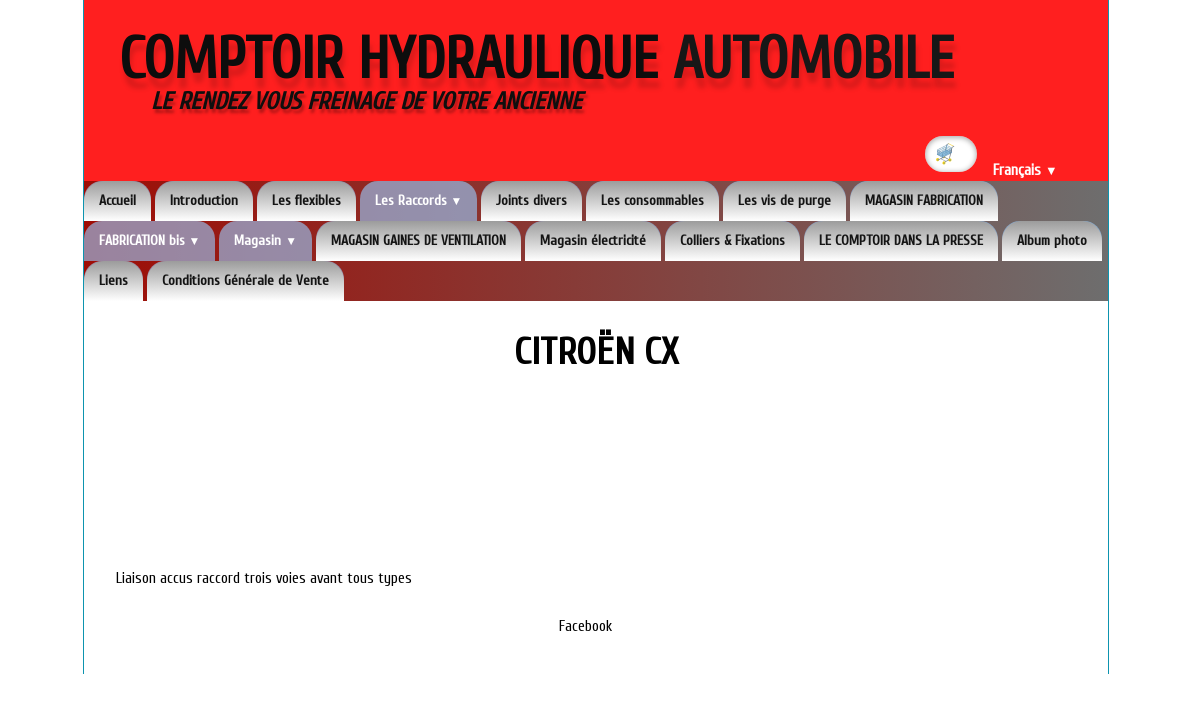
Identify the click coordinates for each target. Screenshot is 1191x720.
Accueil (117, 200)
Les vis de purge (784, 200)
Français (1025, 170)
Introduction (204, 200)
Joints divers (531, 200)
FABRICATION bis (150, 240)
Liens (113, 280)
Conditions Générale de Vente (245, 280)
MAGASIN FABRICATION (924, 200)
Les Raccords (419, 200)
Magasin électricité (593, 240)
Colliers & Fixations (732, 240)
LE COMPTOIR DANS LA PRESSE (901, 240)
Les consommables (652, 200)
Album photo (1052, 240)
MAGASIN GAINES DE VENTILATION (418, 240)
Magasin (265, 240)
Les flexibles (306, 200)
